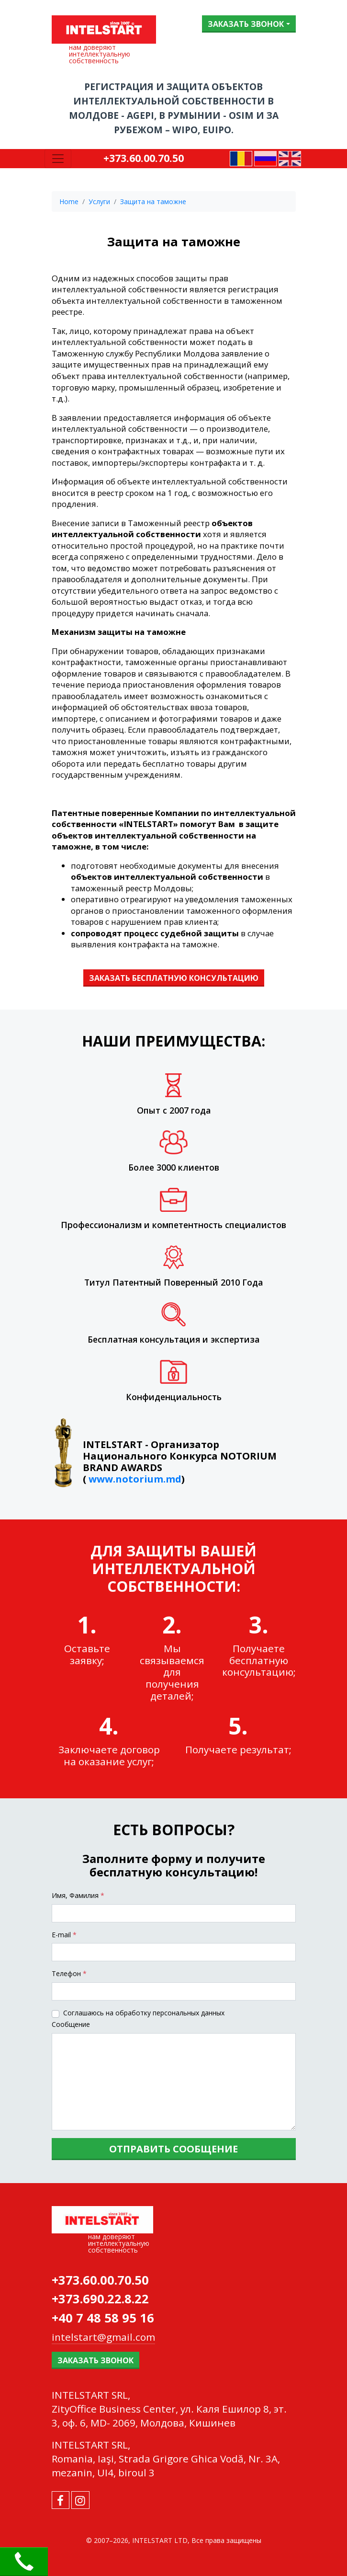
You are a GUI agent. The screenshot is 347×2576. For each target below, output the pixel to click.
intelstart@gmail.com (103, 2337)
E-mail (64, 1934)
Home (68, 201)
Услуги (99, 201)
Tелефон (69, 1973)
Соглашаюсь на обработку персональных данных (143, 2012)
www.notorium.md (135, 1478)
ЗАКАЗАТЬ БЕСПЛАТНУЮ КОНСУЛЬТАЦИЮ (173, 978)
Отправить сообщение (173, 2148)
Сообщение (71, 2024)
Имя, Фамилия (78, 1895)
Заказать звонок (246, 24)
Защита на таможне (153, 201)
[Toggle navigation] (58, 158)
